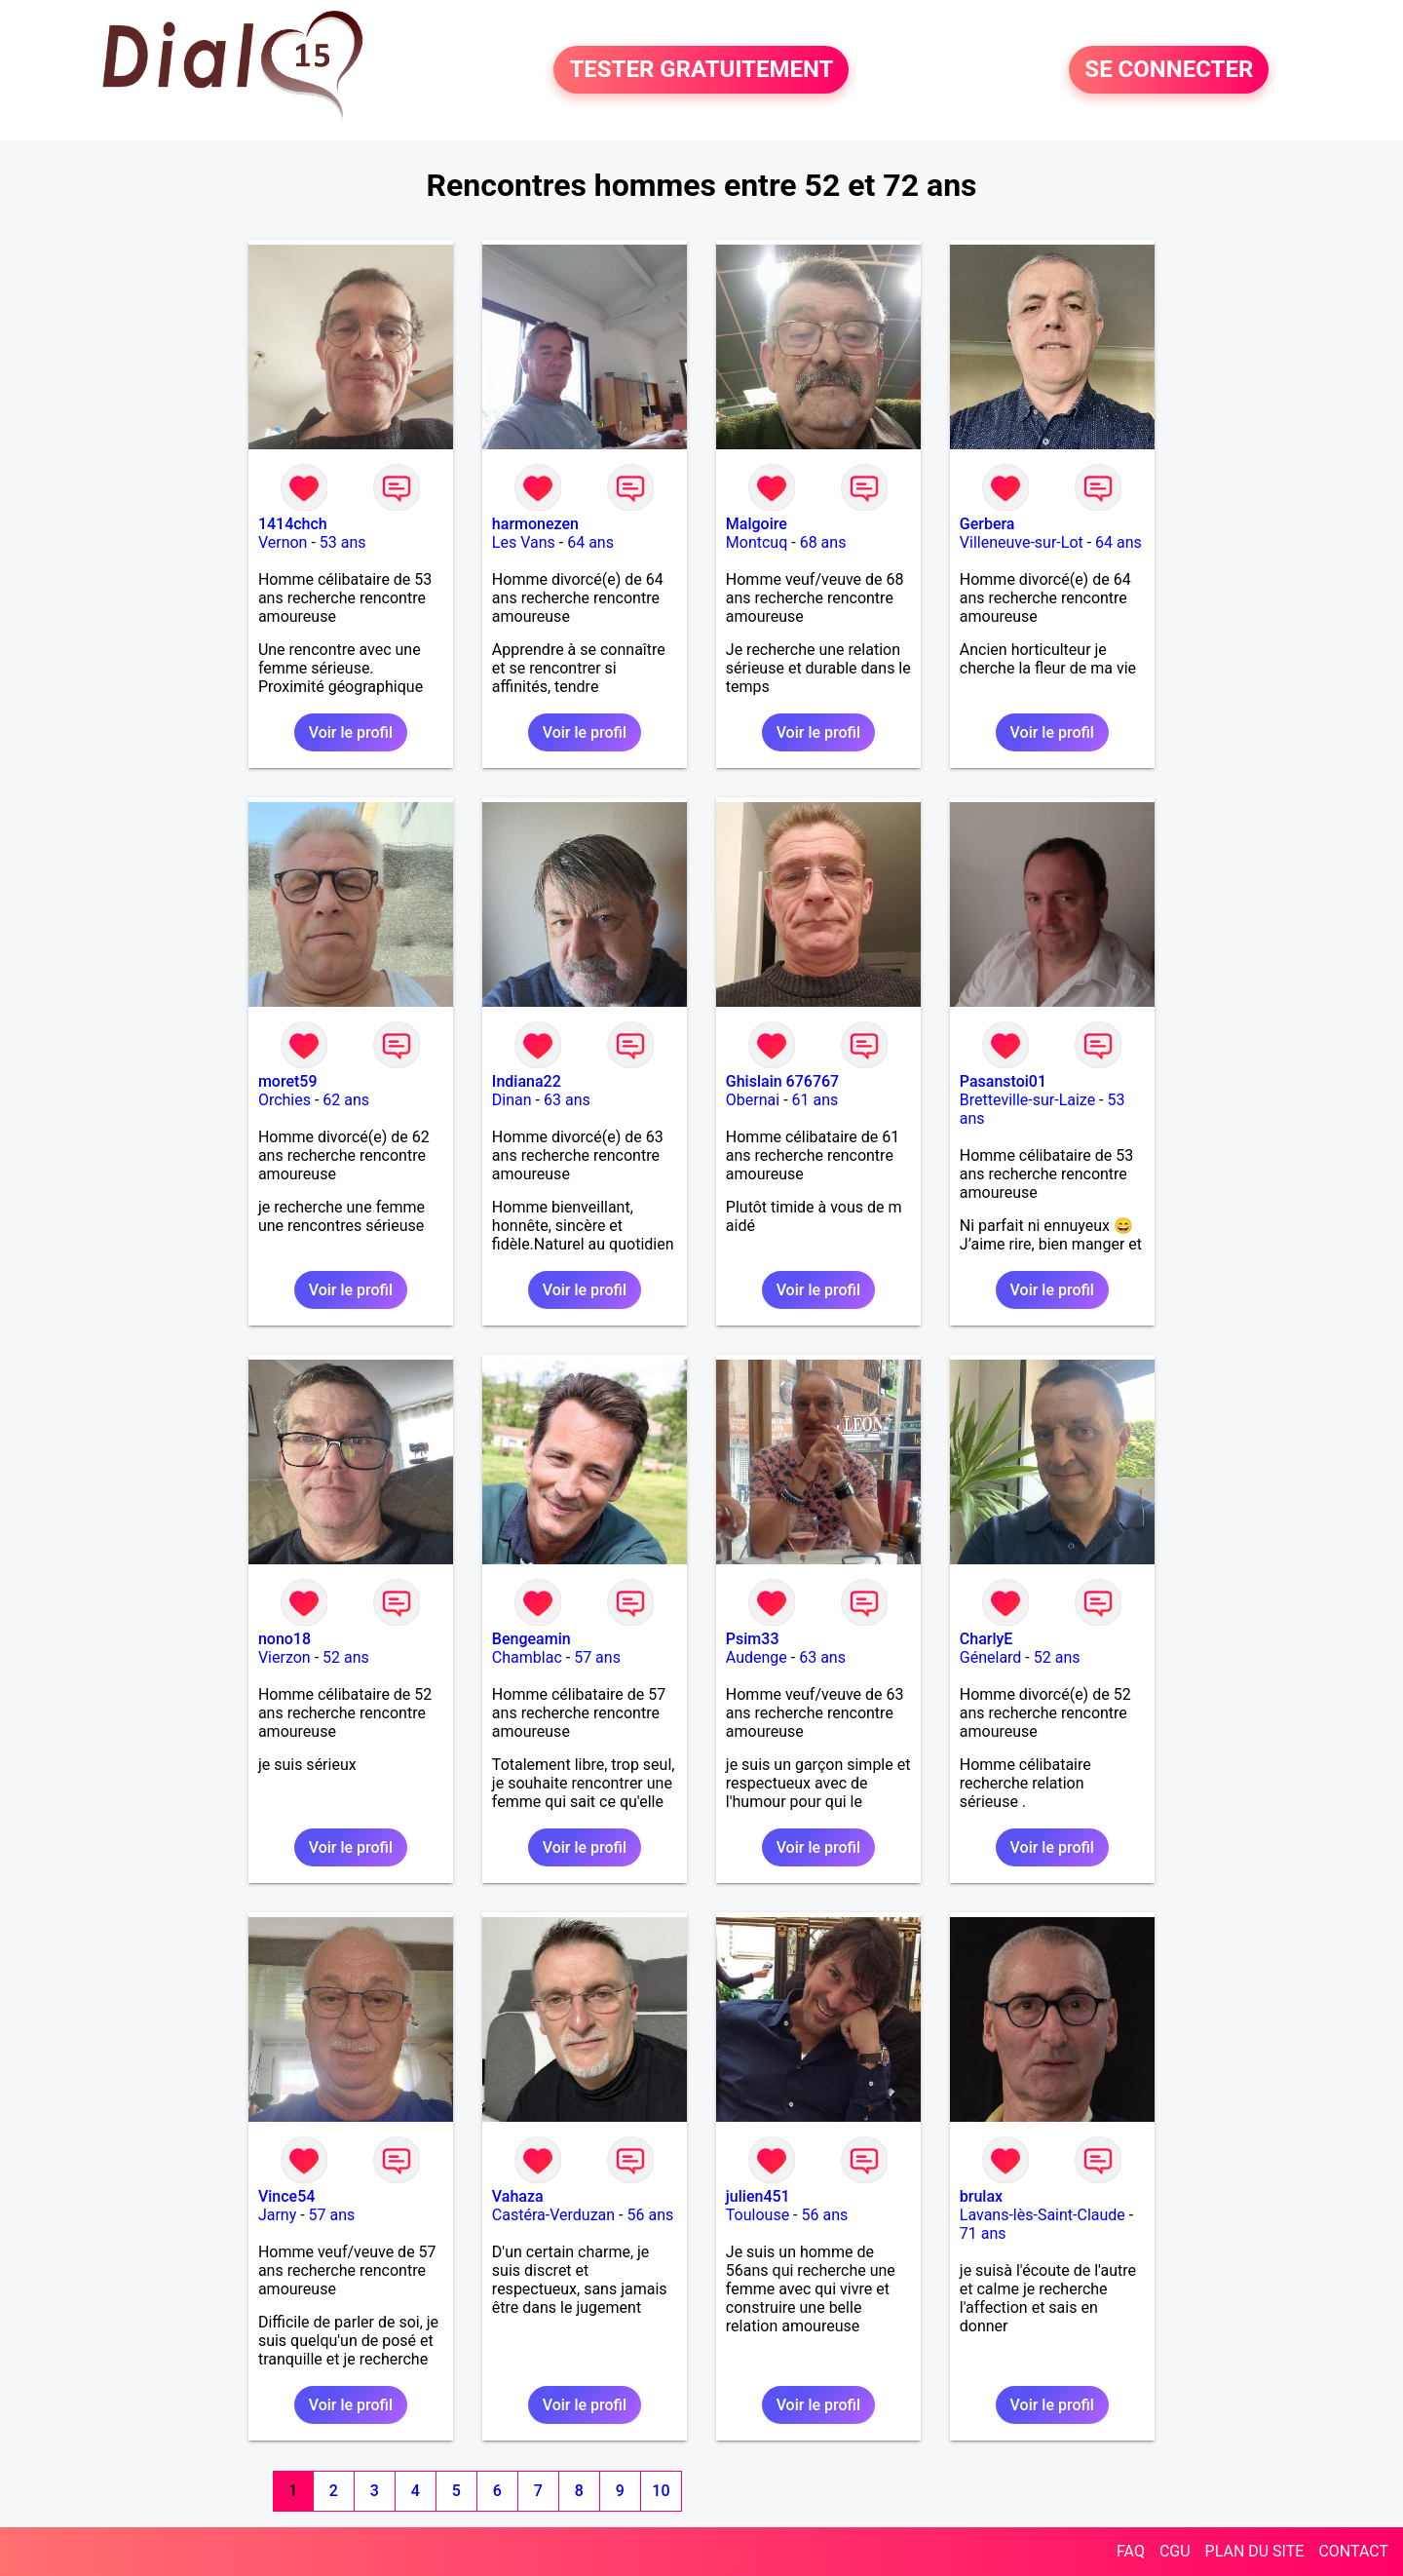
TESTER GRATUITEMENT (701, 70)
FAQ (1131, 2551)
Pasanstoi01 (1003, 1081)
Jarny (277, 2215)
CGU (1175, 2551)
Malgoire (756, 524)
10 (660, 2490)
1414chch (292, 524)
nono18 (284, 1639)
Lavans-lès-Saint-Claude (1042, 2215)
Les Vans (523, 542)
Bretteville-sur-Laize (1027, 1100)
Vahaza (518, 2196)
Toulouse (757, 2215)
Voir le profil (351, 732)
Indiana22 (526, 1081)
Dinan (512, 1100)
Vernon (283, 542)
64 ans (590, 542)
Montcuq (756, 542)
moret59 (288, 1081)
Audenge (756, 1657)
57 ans (597, 1657)
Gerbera (987, 524)
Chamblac (527, 1657)
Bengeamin (531, 1639)
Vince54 (286, 2196)
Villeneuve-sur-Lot (1021, 542)
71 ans (983, 2233)
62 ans (345, 1100)
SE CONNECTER (1168, 70)
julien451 (758, 2196)
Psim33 (752, 1639)
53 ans (343, 542)
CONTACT (1353, 2551)
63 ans (567, 1100)
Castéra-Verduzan (553, 2215)
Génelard (991, 1657)
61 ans (815, 1100)
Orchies (284, 1100)
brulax (981, 2196)
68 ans (823, 542)
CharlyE (986, 1639)
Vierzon (284, 1657)
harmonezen (535, 524)
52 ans (345, 1657)
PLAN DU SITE (1255, 2551)
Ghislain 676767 (782, 1081)
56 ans (649, 2215)
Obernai (752, 1100)
